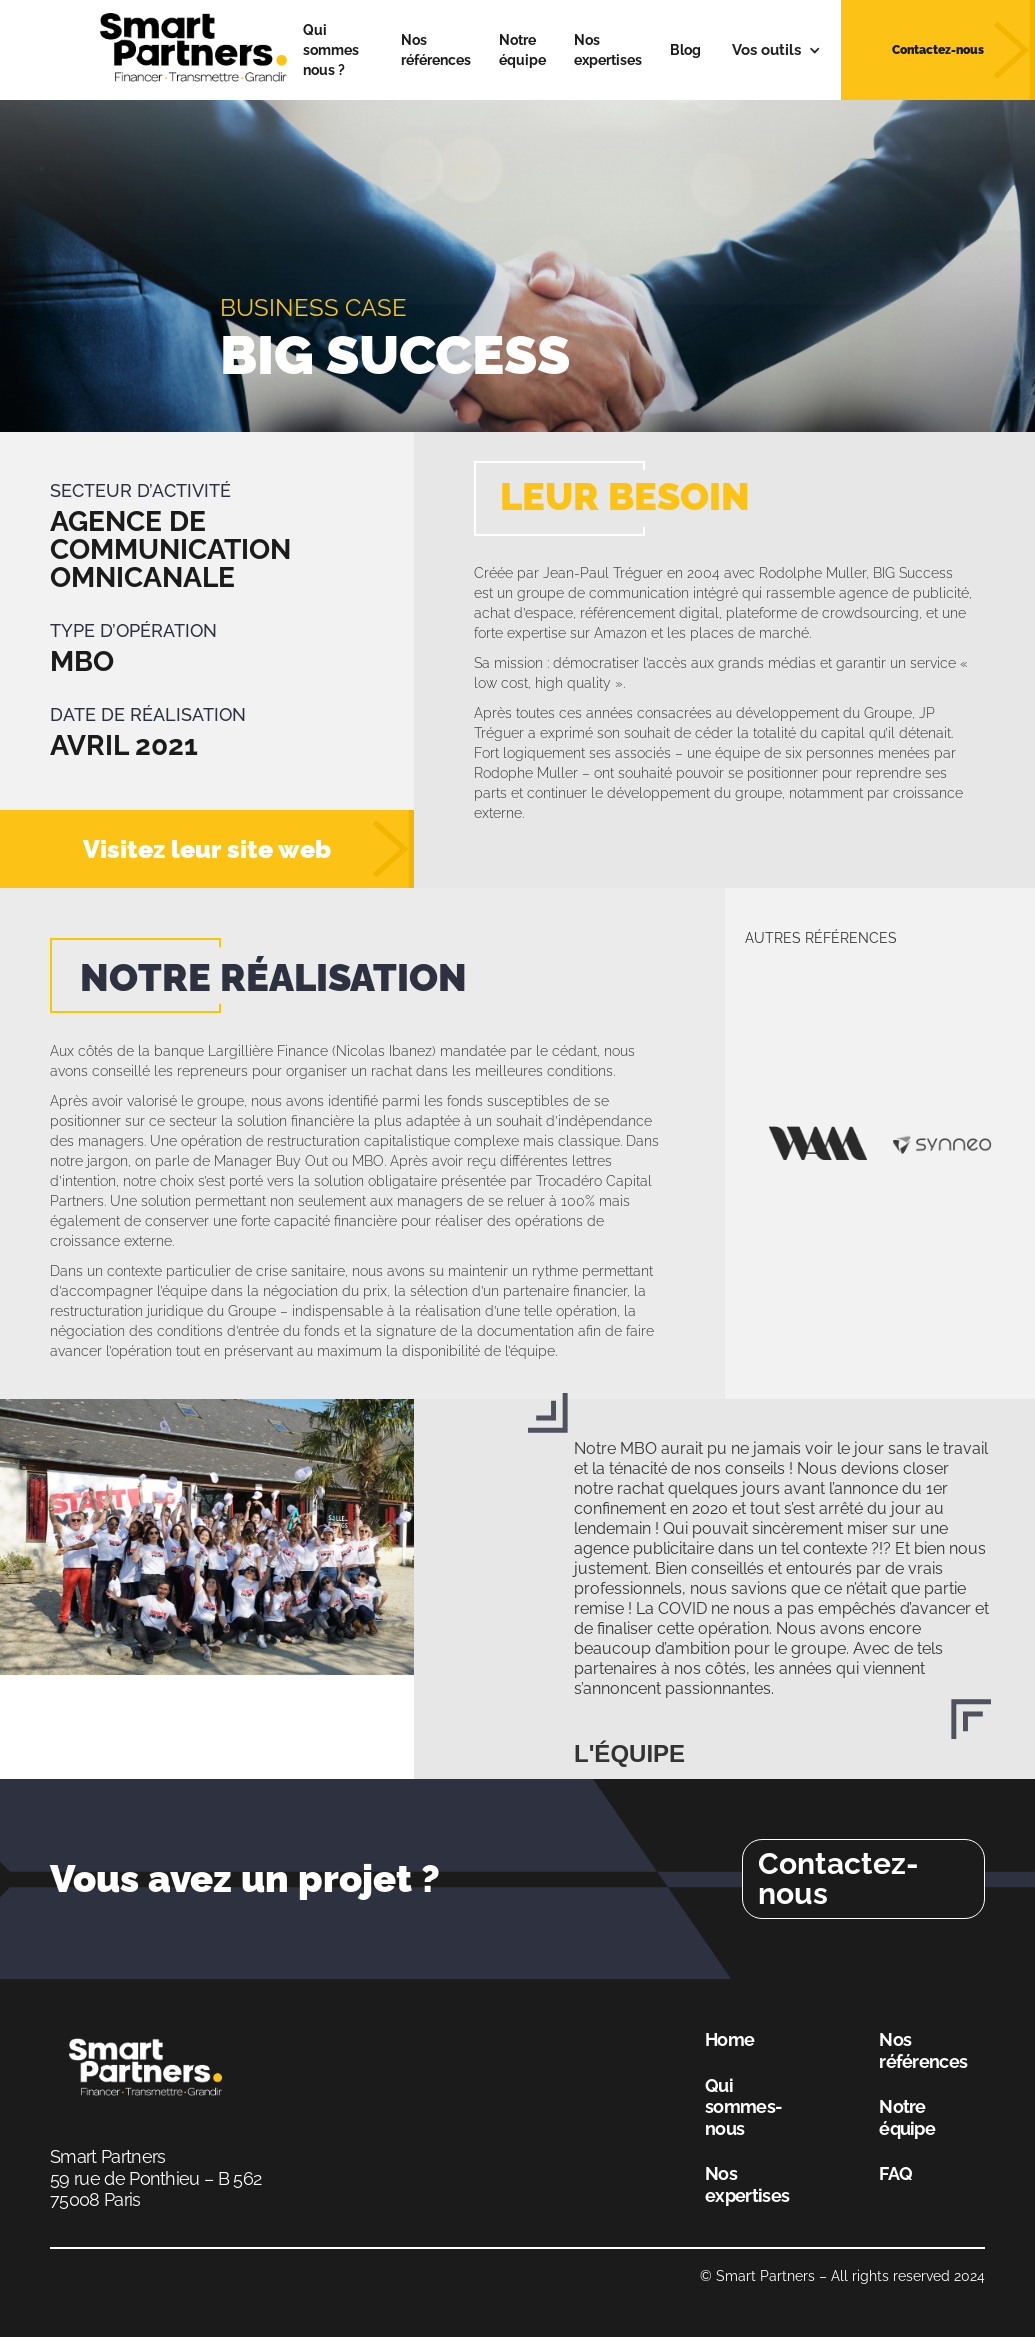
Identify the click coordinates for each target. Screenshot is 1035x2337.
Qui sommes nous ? (331, 50)
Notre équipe (522, 50)
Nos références (436, 50)
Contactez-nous (838, 1878)
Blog (685, 50)
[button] (776, 50)
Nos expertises (608, 50)
